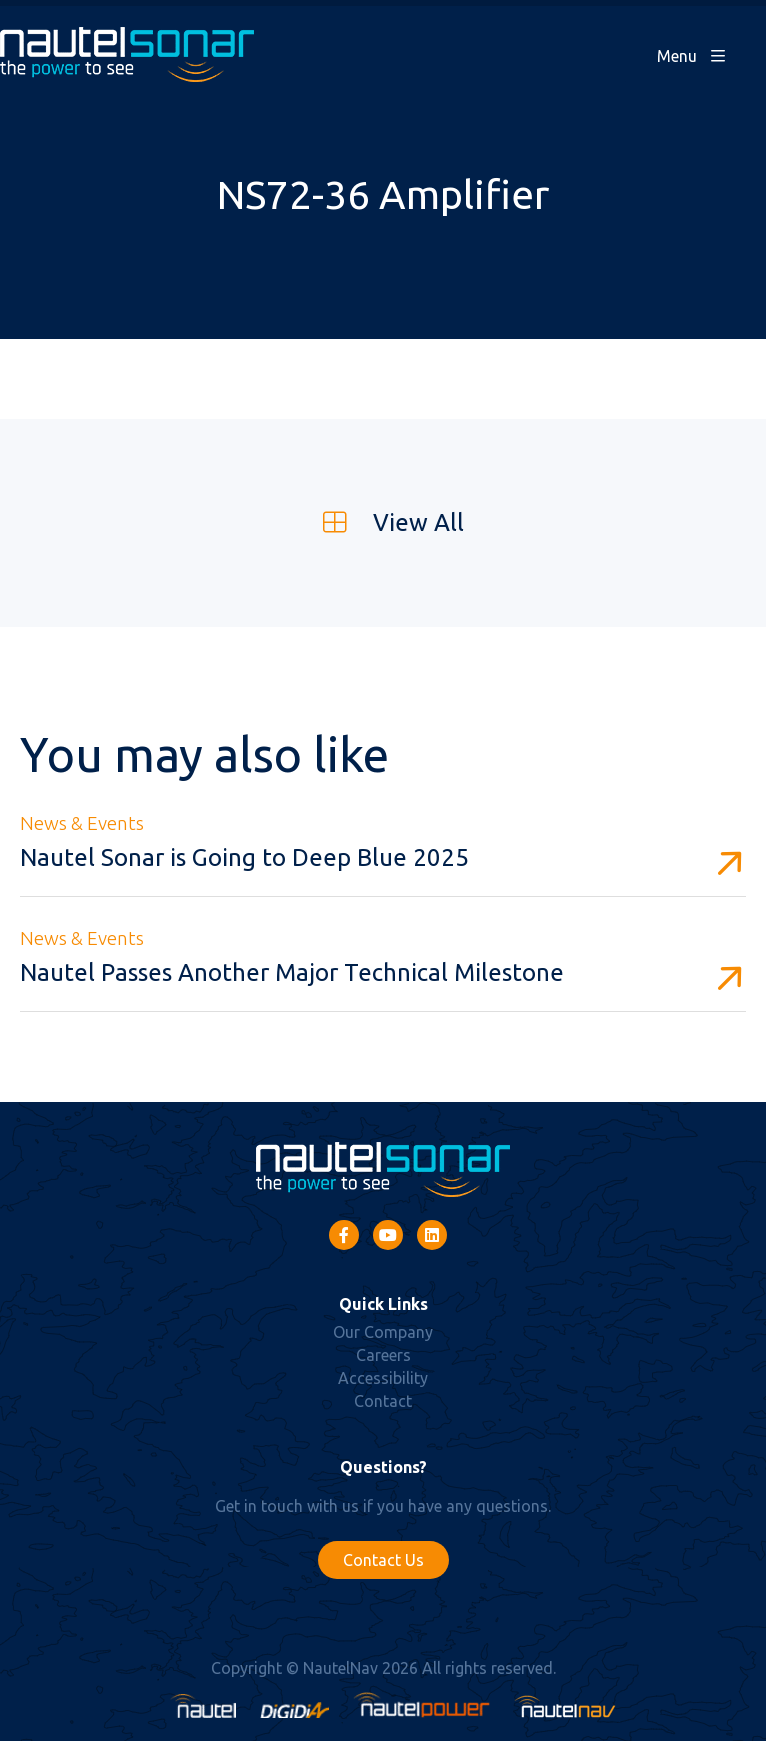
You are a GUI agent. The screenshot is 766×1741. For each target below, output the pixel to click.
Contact (383, 1401)
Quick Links (383, 1304)
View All (383, 522)
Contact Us (383, 1560)
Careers (383, 1355)
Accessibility (383, 1378)
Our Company (383, 1332)
